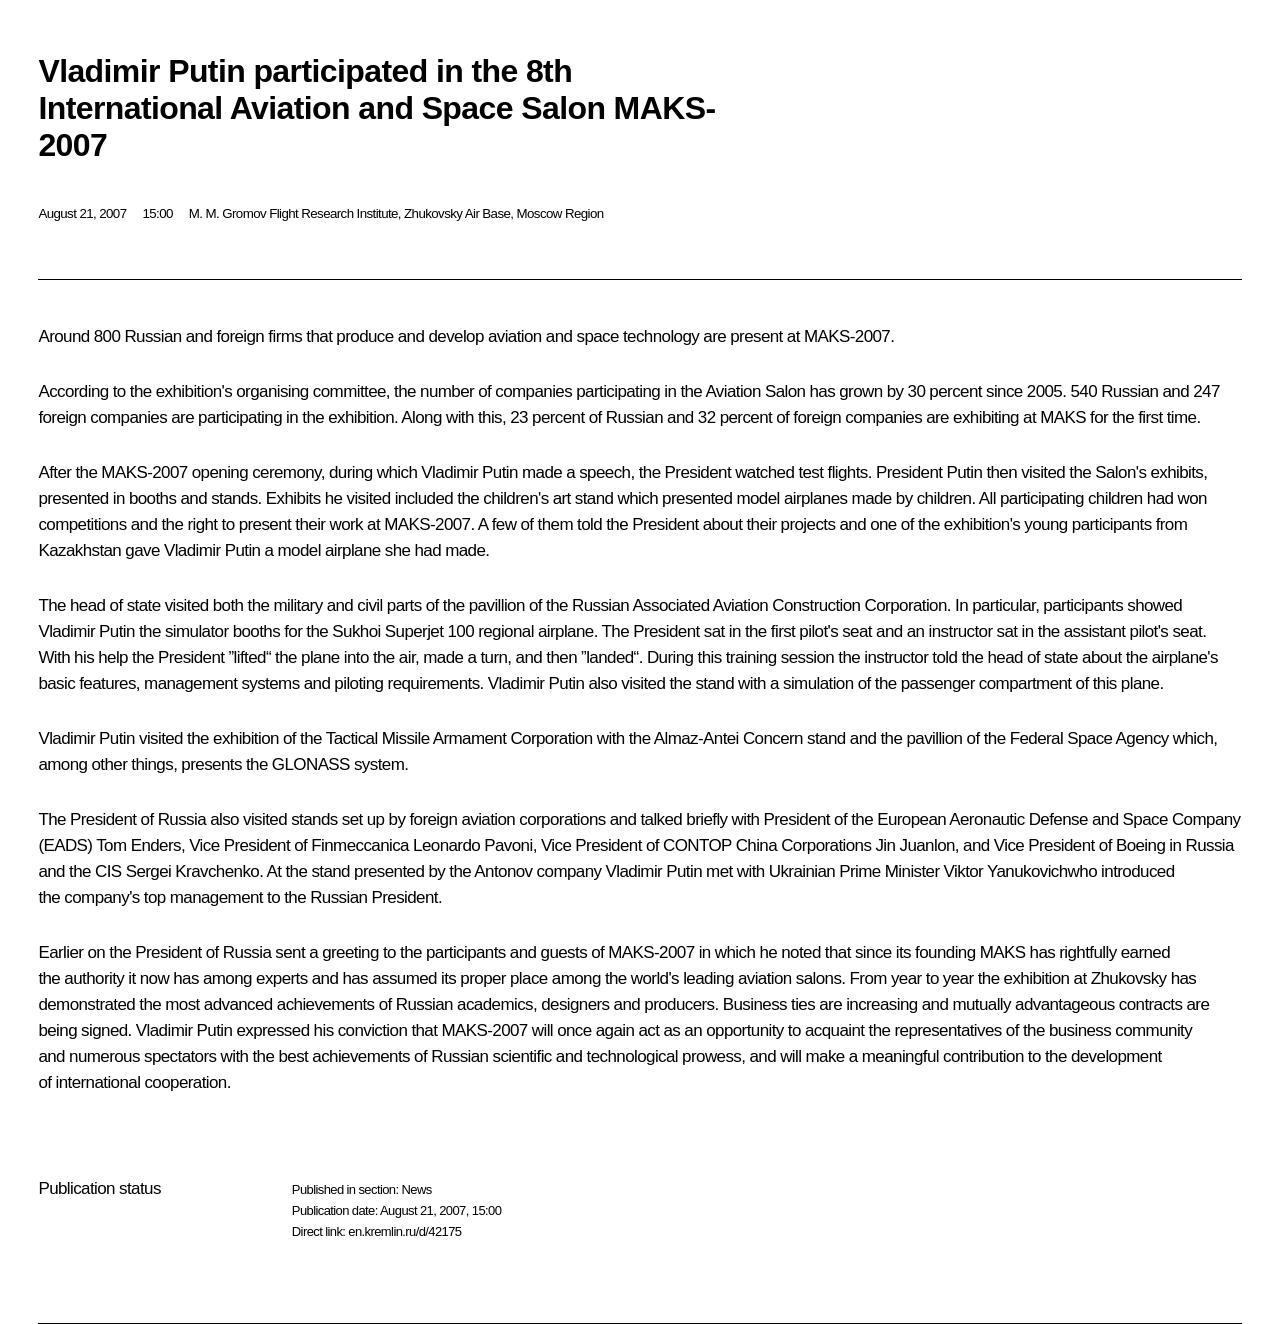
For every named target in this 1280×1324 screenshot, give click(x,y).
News (416, 1189)
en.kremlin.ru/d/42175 (404, 1231)
